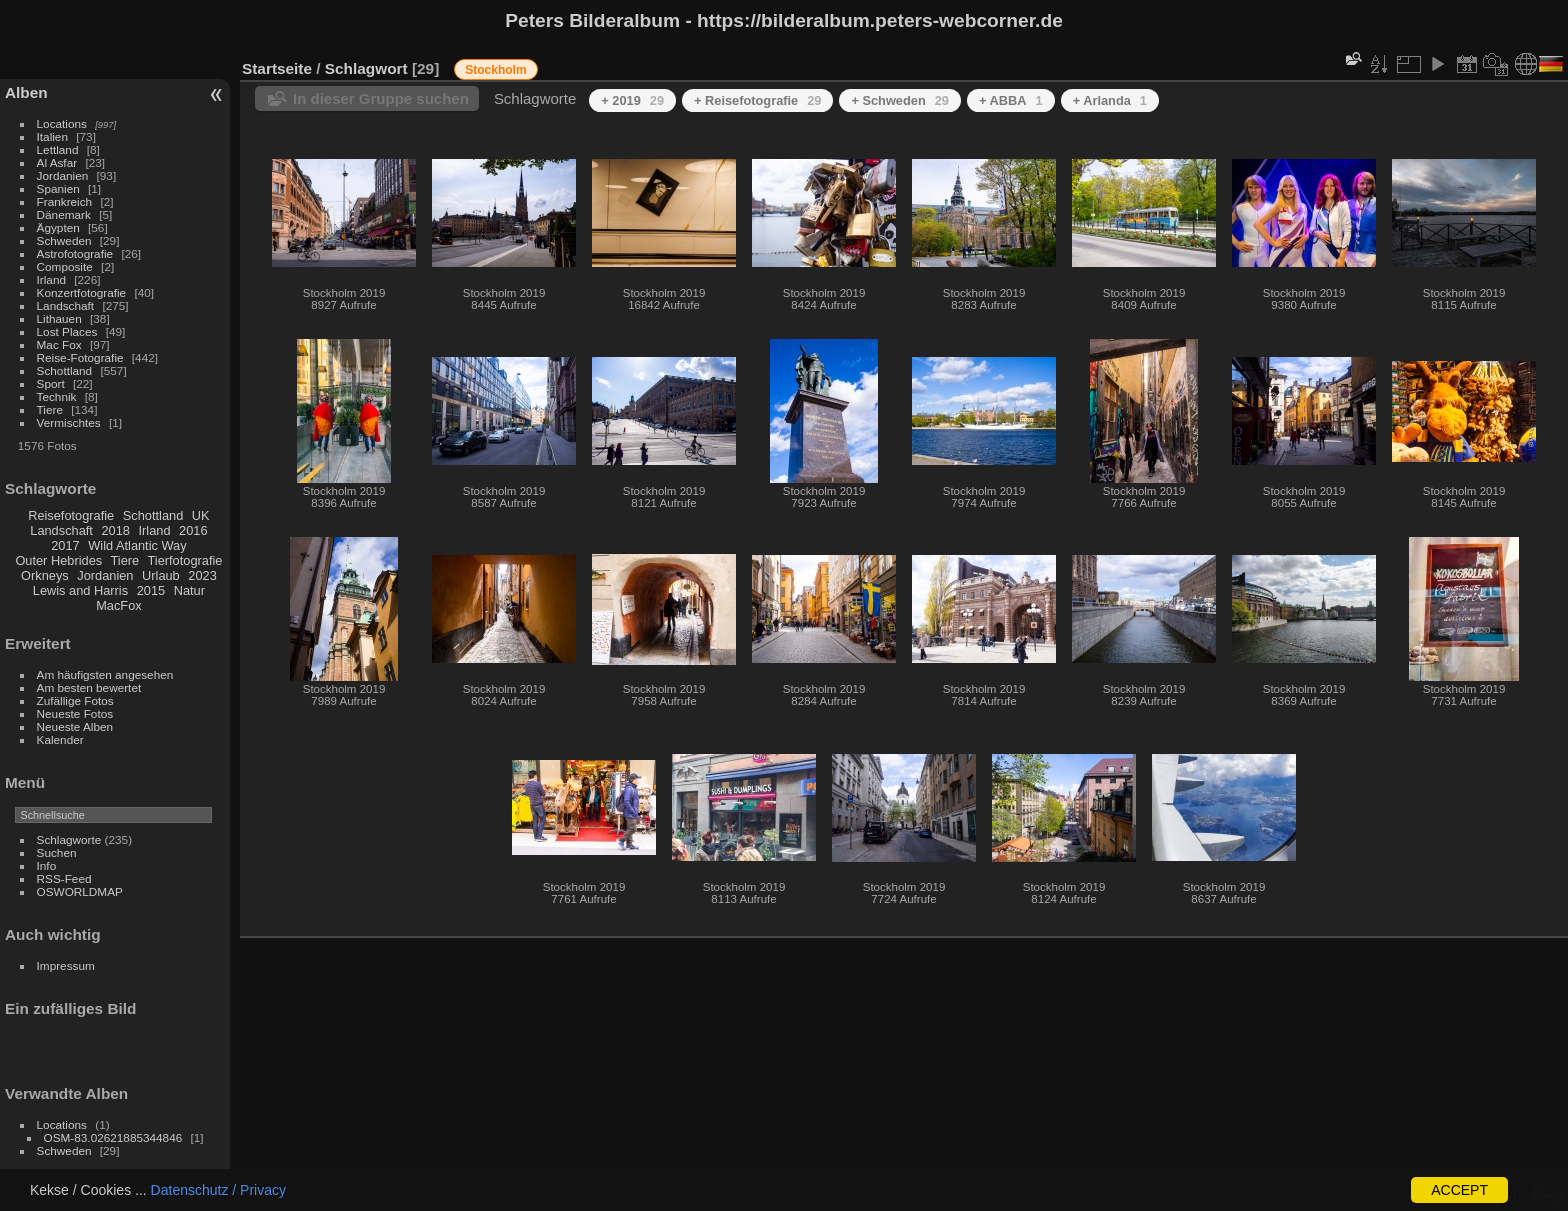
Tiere (50, 409)
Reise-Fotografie (80, 357)
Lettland (58, 149)
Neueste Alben (75, 726)
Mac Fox (59, 344)
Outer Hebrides (58, 560)
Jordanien (63, 175)
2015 (151, 590)
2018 (115, 530)
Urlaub (161, 575)
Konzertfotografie (82, 292)
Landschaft (66, 305)
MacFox (119, 605)
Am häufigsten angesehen (105, 674)
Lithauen (59, 318)
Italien (52, 136)
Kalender (60, 739)
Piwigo (1548, 1195)
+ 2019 (632, 100)
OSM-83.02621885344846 (113, 1137)
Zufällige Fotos (75, 700)
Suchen (57, 852)
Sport (51, 383)
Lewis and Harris (80, 590)
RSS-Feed (64, 878)
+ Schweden (900, 100)
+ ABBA (1011, 100)
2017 (65, 545)
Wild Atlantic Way (137, 545)
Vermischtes (69, 422)
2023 (202, 575)
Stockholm (495, 70)
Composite (65, 266)
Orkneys (45, 575)
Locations (62, 123)
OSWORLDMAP (80, 891)
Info (47, 865)
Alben (26, 92)
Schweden (64, 240)
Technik (57, 396)
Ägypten (58, 227)
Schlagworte (69, 839)
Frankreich (65, 201)
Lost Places (67, 331)
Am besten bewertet (89, 687)
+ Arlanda (1110, 100)
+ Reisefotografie (757, 100)
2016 (193, 530)
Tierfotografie (185, 560)
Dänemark (64, 214)
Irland (51, 279)
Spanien (58, 188)
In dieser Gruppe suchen (381, 98)
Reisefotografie (71, 515)
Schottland (65, 370)
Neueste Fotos (75, 713)
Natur (189, 590)
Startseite (277, 68)
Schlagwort (366, 68)
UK (201, 515)
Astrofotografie (75, 253)
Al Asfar (57, 162)
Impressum (66, 965)
